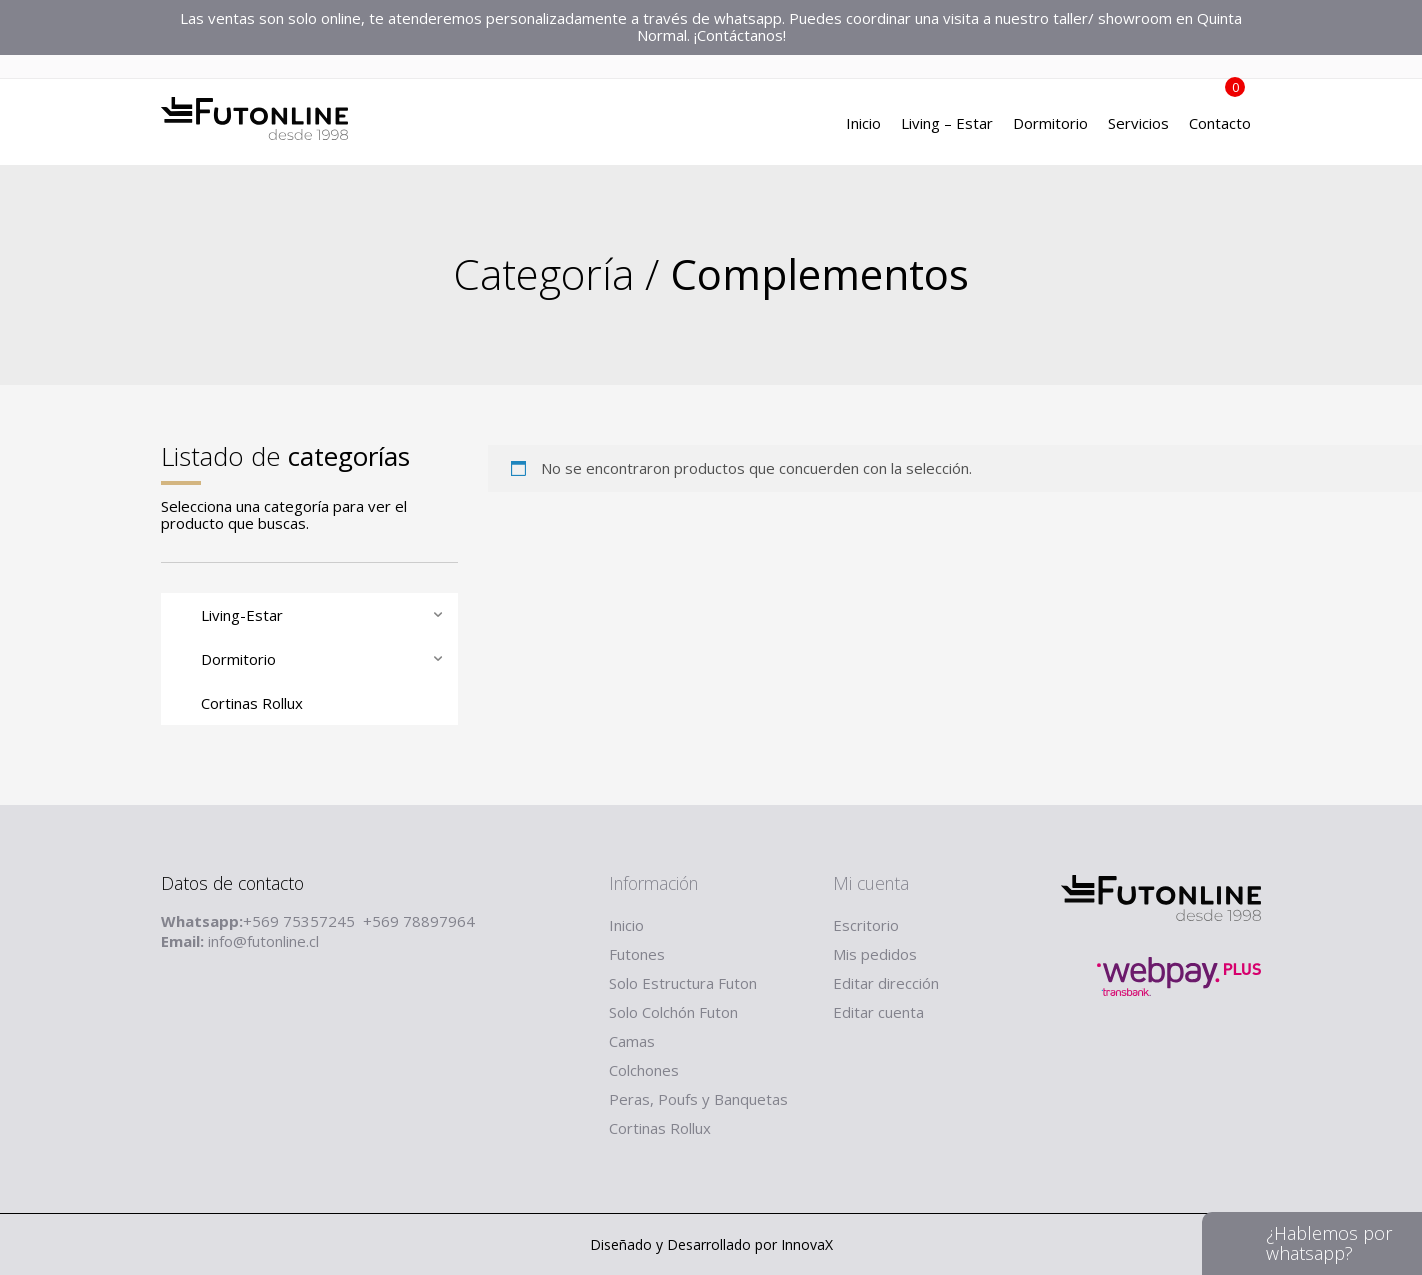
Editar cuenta (878, 1012)
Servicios (1138, 125)
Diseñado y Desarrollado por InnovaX (711, 1244)
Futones (637, 954)
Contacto (1220, 125)
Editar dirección (886, 983)
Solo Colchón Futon (673, 1012)
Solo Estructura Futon (683, 983)
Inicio (863, 125)
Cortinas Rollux (660, 1128)
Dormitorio (1050, 125)
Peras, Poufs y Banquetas (698, 1099)
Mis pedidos (875, 954)
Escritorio (866, 925)
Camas (632, 1041)
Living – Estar (947, 125)
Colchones (644, 1070)
